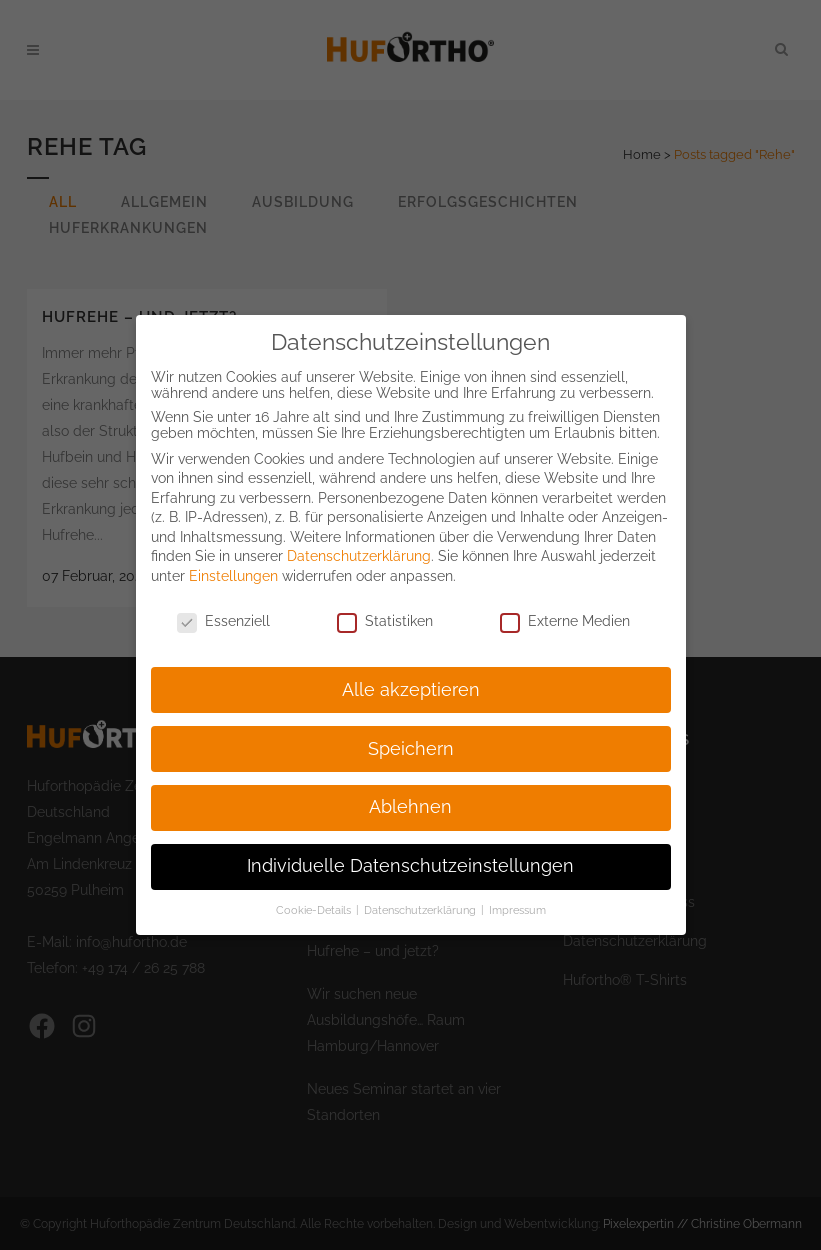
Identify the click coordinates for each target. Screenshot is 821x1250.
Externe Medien (565, 603)
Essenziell (223, 603)
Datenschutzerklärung (359, 539)
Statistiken (385, 603)
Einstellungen (233, 558)
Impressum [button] (517, 892)
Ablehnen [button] (410, 790)
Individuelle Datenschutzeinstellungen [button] (410, 848)
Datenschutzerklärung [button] (421, 892)
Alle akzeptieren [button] (411, 672)
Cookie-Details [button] (315, 892)
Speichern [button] (411, 731)
